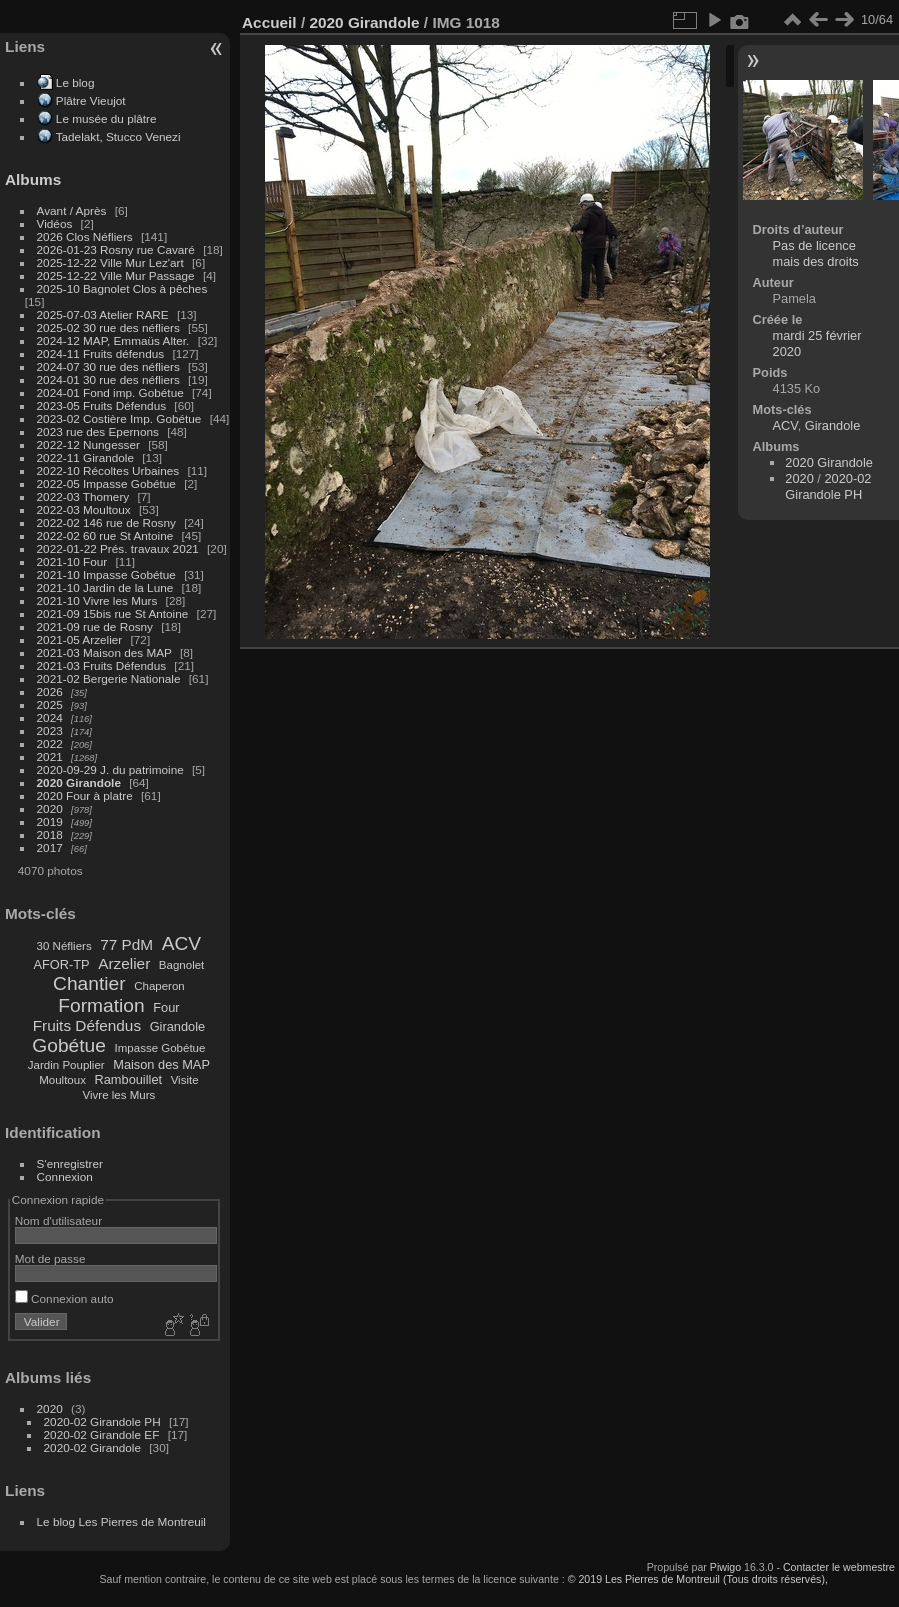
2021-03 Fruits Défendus (102, 665)
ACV (181, 943)
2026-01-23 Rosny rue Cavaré (116, 249)
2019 (50, 821)
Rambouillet (129, 1079)
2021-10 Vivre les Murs (97, 600)
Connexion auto (64, 1298)
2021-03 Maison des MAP (104, 652)
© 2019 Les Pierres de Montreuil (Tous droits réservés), (698, 1579)
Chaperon (159, 986)
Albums (33, 179)
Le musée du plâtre (106, 118)
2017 (50, 847)
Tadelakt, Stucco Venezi (118, 136)
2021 (50, 756)
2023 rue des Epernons (98, 431)
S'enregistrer (70, 1163)
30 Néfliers (64, 946)
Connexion (65, 1176)
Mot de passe (50, 1258)
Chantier (89, 983)
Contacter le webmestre (839, 1567)
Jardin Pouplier (66, 1065)
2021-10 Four (72, 561)
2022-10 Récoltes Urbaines (108, 470)
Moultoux (62, 1080)
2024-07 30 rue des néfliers (108, 366)
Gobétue (69, 1045)
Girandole (178, 1026)
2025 (50, 704)
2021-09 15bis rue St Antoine (113, 613)
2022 (50, 743)
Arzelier (124, 963)
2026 (50, 691)
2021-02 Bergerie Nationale (109, 678)
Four (166, 1007)
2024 (50, 717)
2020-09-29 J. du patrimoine (110, 769)
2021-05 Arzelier (80, 639)
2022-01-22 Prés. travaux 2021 (118, 548)
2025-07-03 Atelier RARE (103, 314)
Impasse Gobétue (160, 1048)
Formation (101, 1005)
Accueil (269, 22)
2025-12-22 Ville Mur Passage (116, 275)
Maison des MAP (161, 1064)
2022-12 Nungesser (88, 444)
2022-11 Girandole (85, 457)
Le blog (75, 82)
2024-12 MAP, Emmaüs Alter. (113, 340)
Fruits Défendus (87, 1025)
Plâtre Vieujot (91, 100)
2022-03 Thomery (83, 496)
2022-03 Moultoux (84, 509)
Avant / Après (72, 210)
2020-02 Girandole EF (102, 1434)
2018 (50, 834)
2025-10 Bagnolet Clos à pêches (122, 288)
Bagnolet (181, 965)
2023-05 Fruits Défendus (102, 405)
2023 (50, 730)
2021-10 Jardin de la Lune (105, 587)
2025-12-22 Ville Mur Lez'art (110, 262)
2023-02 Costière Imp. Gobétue (119, 418)
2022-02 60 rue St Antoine (105, 535)
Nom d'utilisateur (58, 1220)
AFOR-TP (61, 964)
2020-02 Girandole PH (102, 1421)
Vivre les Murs (119, 1095)
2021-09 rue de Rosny (95, 626)
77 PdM (126, 944)
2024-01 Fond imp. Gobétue (110, 392)
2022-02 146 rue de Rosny (106, 522)
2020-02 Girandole (92, 1447)
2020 (50, 808)
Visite (185, 1080)
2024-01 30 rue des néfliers (110, 379)
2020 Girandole (79, 782)
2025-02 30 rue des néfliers (108, 327)
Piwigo (725, 1567)
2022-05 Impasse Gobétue (106, 483)
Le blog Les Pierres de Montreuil (121, 1521)
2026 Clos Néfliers (85, 236)
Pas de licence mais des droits (816, 253)
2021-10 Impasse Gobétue (106, 574)
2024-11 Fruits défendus (101, 353)
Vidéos (55, 223)
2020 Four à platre (85, 795)
